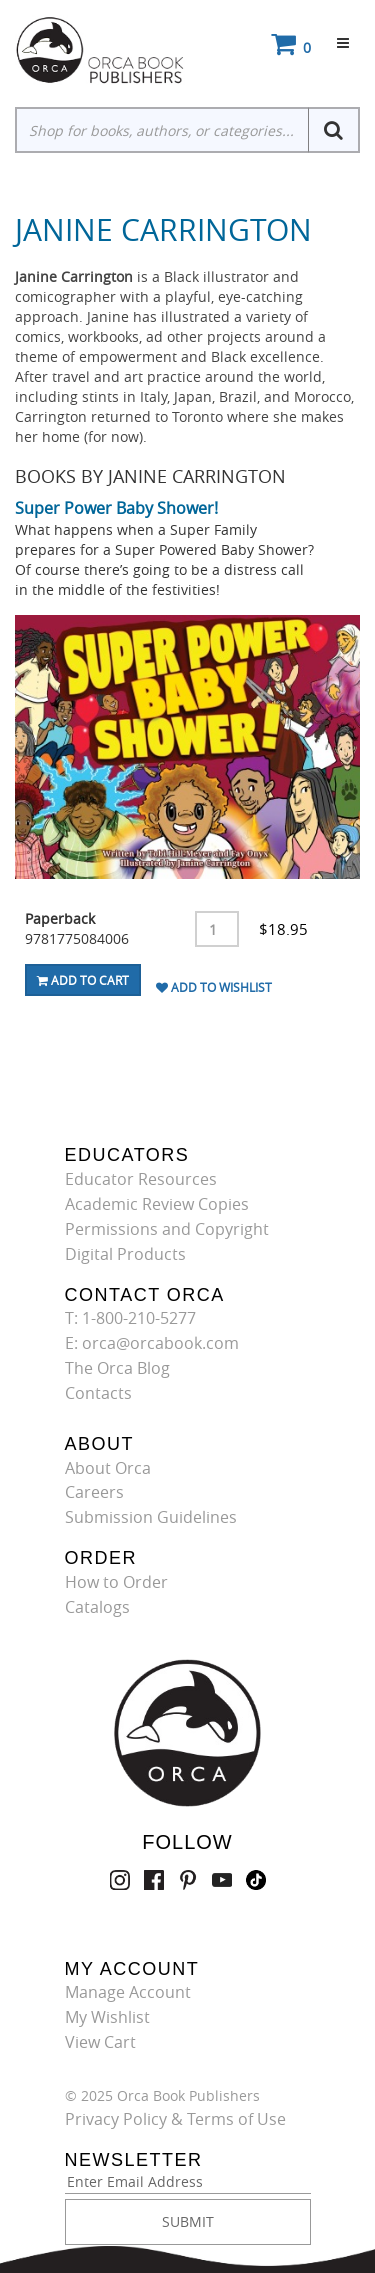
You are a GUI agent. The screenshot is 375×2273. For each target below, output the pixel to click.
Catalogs (97, 1607)
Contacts (98, 1393)
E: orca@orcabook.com (152, 1343)
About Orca (108, 1468)
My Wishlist (107, 2017)
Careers (94, 1492)
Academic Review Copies (157, 1204)
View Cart (100, 2042)
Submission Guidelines (151, 1517)
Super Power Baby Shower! (116, 508)
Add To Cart (83, 980)
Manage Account (128, 1992)
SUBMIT (188, 2221)
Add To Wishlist (214, 987)
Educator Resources (141, 1179)
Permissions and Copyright (167, 1229)
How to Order (116, 1582)
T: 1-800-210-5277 (130, 1318)
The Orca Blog (117, 1368)
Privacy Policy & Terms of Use (175, 2119)
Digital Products (125, 1254)
